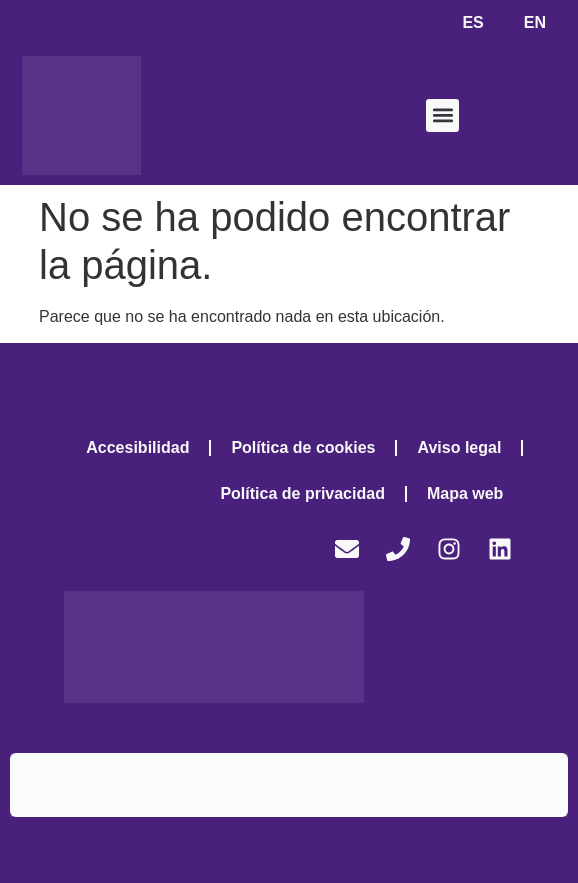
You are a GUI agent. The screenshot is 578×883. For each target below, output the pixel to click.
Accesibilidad (137, 447)
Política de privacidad (302, 493)
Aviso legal (459, 447)
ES (472, 22)
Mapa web (465, 493)
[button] (442, 115)
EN (535, 22)
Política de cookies (303, 447)
